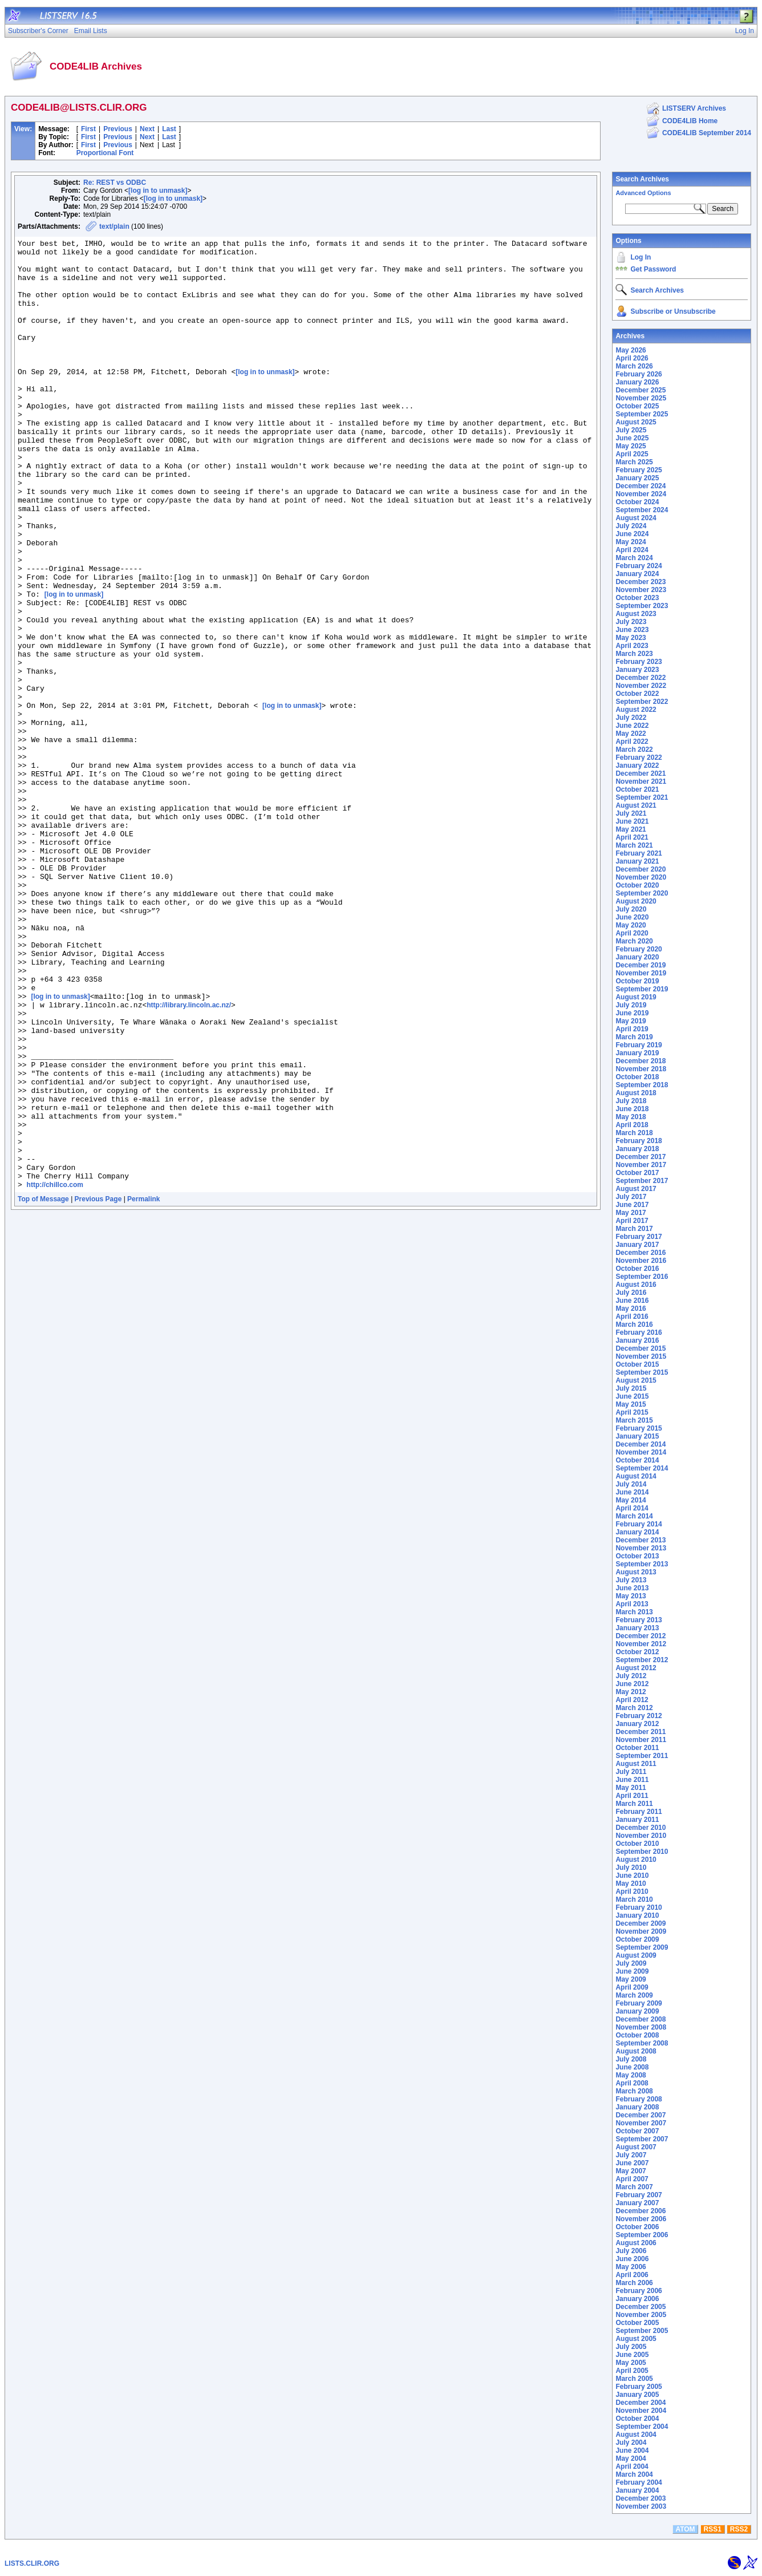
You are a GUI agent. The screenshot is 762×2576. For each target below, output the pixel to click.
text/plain (114, 226)
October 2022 (637, 694)
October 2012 (637, 1652)
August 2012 (635, 1668)
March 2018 (633, 1133)
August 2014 (635, 1476)
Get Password (653, 269)
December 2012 (640, 1636)
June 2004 (631, 2451)
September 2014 (641, 1468)
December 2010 (640, 1828)
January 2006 (637, 2299)
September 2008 (641, 2043)
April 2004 (631, 2466)
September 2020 (641, 893)
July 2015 (630, 1388)
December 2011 (640, 1732)
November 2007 (640, 2123)
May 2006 (630, 2267)
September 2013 (641, 1564)
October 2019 (637, 981)
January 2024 (637, 574)
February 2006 (638, 2291)
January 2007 (637, 2203)
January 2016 (637, 1340)
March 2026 (633, 366)
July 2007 (630, 2155)
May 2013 (630, 1596)
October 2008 (637, 2035)
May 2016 (630, 1309)
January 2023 (637, 670)
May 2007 (630, 2171)
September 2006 (641, 2235)
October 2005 (637, 2323)
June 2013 (631, 1588)
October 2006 (637, 2227)
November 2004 (640, 2411)
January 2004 (637, 2490)
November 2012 (640, 1644)
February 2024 (638, 566)
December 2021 (640, 773)
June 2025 (631, 438)
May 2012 (630, 1692)
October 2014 (637, 1460)
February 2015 (638, 1428)
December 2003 (640, 2498)
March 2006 (633, 2283)
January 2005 (637, 2395)
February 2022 (638, 758)
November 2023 (640, 590)
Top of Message (43, 1389)
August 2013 (635, 1572)
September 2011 (641, 1756)
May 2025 (630, 446)
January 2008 (637, 2107)
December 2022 (640, 678)
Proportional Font (105, 153)
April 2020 (631, 933)
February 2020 (638, 949)
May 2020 (630, 925)
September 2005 (641, 2331)
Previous (117, 129)
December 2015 (640, 1348)
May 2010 (630, 1884)
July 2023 (630, 622)
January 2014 (637, 1532)
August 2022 (635, 710)
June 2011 (631, 1780)
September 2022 (641, 702)
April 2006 (631, 2275)
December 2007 (640, 2115)
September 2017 (641, 1181)
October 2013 (637, 1556)
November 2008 (640, 2027)
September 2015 (641, 1372)
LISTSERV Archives (694, 108)
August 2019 (635, 997)
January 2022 (637, 765)
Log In (640, 257)
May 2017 (630, 1213)
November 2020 (640, 877)
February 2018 (638, 1141)
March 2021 (633, 845)
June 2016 (631, 1301)
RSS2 (739, 2529)
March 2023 (633, 654)
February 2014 (638, 1524)
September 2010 (641, 1852)
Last (169, 129)
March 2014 (633, 1516)
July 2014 (630, 1484)
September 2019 (641, 989)
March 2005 (633, 2379)
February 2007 (638, 2195)
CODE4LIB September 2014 (706, 133)
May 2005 (630, 2363)
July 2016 (630, 1293)
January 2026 (637, 382)
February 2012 (638, 1716)
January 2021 (637, 861)
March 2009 (633, 1995)
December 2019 (640, 965)
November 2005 (640, 2315)
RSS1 (713, 2529)
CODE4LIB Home (690, 121)
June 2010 (631, 1876)
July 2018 (630, 1101)
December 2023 (640, 582)
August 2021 (635, 805)
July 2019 (630, 1005)
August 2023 (635, 614)
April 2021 (631, 837)
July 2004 (630, 2443)
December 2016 (640, 1253)
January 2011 (637, 1820)
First (88, 129)
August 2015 (635, 1380)
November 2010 (640, 1836)
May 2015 (630, 1404)
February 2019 (638, 1045)
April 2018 (631, 1125)
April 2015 (631, 1412)
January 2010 (637, 1915)
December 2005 (640, 2307)
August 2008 (635, 2051)
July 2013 (630, 1580)
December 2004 (640, 2403)
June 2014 (631, 1492)
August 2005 (635, 2339)
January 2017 (637, 1245)
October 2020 (637, 885)
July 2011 (630, 1772)
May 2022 (630, 734)
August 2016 (635, 1285)
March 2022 (633, 750)
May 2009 (630, 1979)
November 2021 (640, 781)
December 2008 (640, 2019)
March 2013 (633, 1612)
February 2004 (638, 2482)
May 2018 (630, 1117)
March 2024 (633, 558)
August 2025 (635, 422)
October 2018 (637, 1077)
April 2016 (631, 1317)
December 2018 (640, 1061)
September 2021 (641, 797)
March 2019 (633, 1037)
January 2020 (637, 957)
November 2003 (640, 2506)
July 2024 (630, 526)
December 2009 (640, 1923)
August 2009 (635, 1955)
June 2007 (631, 2163)
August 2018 (635, 1093)
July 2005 (630, 2347)
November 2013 (640, 1548)
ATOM (685, 2529)
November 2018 (640, 1069)
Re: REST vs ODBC (114, 183)
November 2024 (640, 494)
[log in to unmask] (157, 191)
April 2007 (631, 2179)
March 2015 (633, 1420)
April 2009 (631, 1987)
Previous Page (98, 1389)
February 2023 (638, 662)
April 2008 (631, 2083)
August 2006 (635, 2243)
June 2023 (631, 630)
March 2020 (633, 941)
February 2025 (638, 470)
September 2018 (641, 1085)
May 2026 (630, 350)
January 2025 (637, 478)
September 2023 (641, 606)
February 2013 (638, 1620)
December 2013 (640, 1540)
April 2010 (631, 1891)
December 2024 (640, 486)
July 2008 (630, 2059)
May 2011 (630, 1788)
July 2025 (630, 430)
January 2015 (637, 1436)
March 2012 (633, 1708)
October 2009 (637, 1939)
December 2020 (640, 869)
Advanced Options (643, 192)
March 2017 (633, 1229)
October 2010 (637, 1844)
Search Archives (642, 179)
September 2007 (641, 2139)
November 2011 (640, 1740)
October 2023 (637, 598)
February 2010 (638, 1907)
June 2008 (631, 2067)
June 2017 (631, 1205)
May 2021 (630, 829)
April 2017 (631, 1221)
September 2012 (641, 1660)
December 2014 (640, 1444)
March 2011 (633, 1804)
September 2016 (641, 1277)
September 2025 (641, 414)
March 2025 (633, 462)
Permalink (143, 1389)
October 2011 (637, 1748)
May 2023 (630, 638)
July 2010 (630, 1868)
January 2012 (637, 1724)
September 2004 (641, 2427)
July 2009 (630, 1963)
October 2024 (637, 502)
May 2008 (630, 2075)
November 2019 (640, 973)
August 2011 (635, 1764)
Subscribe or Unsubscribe (672, 311)
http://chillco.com (55, 1375)
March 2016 (633, 1324)
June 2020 (631, 917)
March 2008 (633, 2091)
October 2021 (637, 789)
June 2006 (631, 2259)
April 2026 (631, 358)
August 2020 (635, 901)
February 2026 (638, 374)
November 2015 (640, 1356)
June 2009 (631, 1971)
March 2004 (633, 2474)
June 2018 (631, 1109)
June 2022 (631, 726)
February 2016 (638, 1332)
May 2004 (630, 2458)
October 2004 (637, 2419)
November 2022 (640, 686)
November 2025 (640, 398)
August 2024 (635, 518)
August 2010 (635, 1860)
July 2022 (630, 718)
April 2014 (631, 1508)
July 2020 (630, 909)
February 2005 (638, 2387)
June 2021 (631, 821)
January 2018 (637, 1149)
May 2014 (630, 1500)
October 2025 (637, 406)
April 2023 (631, 646)
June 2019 (631, 1013)
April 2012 (631, 1700)
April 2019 (631, 1029)
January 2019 (637, 1053)
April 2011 (631, 1796)
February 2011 (638, 1812)
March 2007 (633, 2187)
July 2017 (630, 1197)
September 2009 (641, 1947)
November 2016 (640, 1261)
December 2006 (640, 2211)
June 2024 (631, 534)
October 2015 (637, 1364)
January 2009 (637, 2011)
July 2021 (630, 813)
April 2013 (631, 1604)
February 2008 (638, 2099)
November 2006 (640, 2219)
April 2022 (631, 742)
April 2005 (631, 2371)
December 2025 (640, 390)
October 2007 (637, 2131)
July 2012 (630, 1676)
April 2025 (631, 454)
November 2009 (640, 1931)
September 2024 (641, 510)
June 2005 (631, 2355)
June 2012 (631, 1684)
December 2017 (640, 1157)
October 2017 (637, 1173)
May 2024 (630, 542)
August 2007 (635, 2147)
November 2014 (640, 1452)
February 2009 (638, 2003)
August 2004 (635, 2435)
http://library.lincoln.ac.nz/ (189, 1159)
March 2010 (633, 1899)
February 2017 (638, 1237)
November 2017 (640, 1165)
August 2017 (635, 1189)
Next (147, 129)
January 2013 (637, 1628)
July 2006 (630, 2251)
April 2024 (631, 550)
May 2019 (630, 1021)
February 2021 (638, 853)
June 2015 (631, 1396)
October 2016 (637, 1269)
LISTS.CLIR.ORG (32, 2563)
